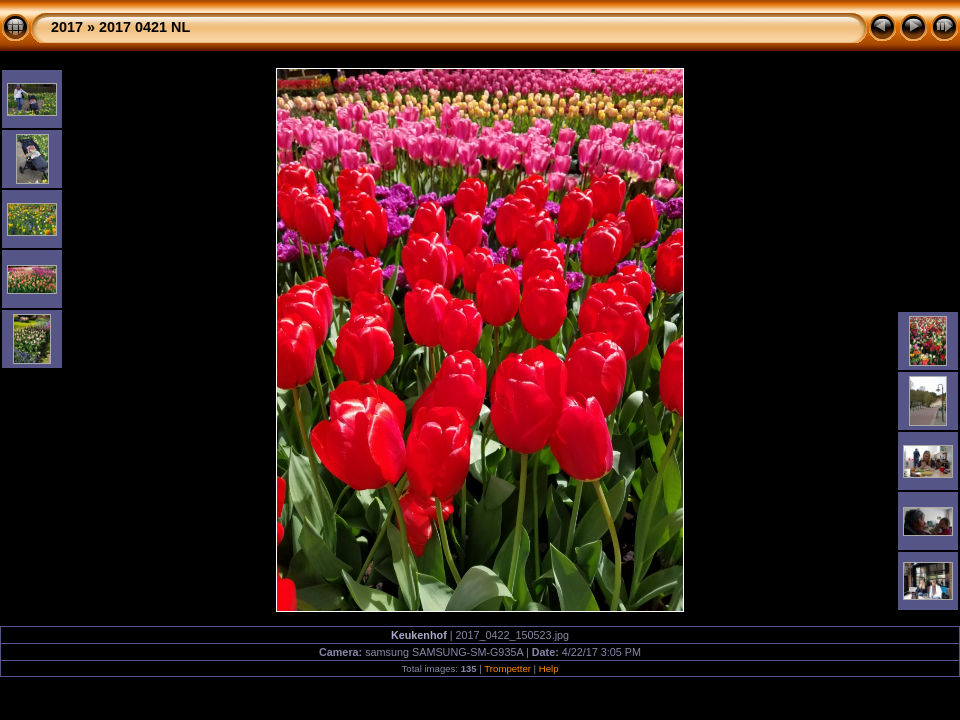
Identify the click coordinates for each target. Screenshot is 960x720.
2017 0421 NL (144, 27)
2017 (67, 27)
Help (549, 668)
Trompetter (507, 668)
